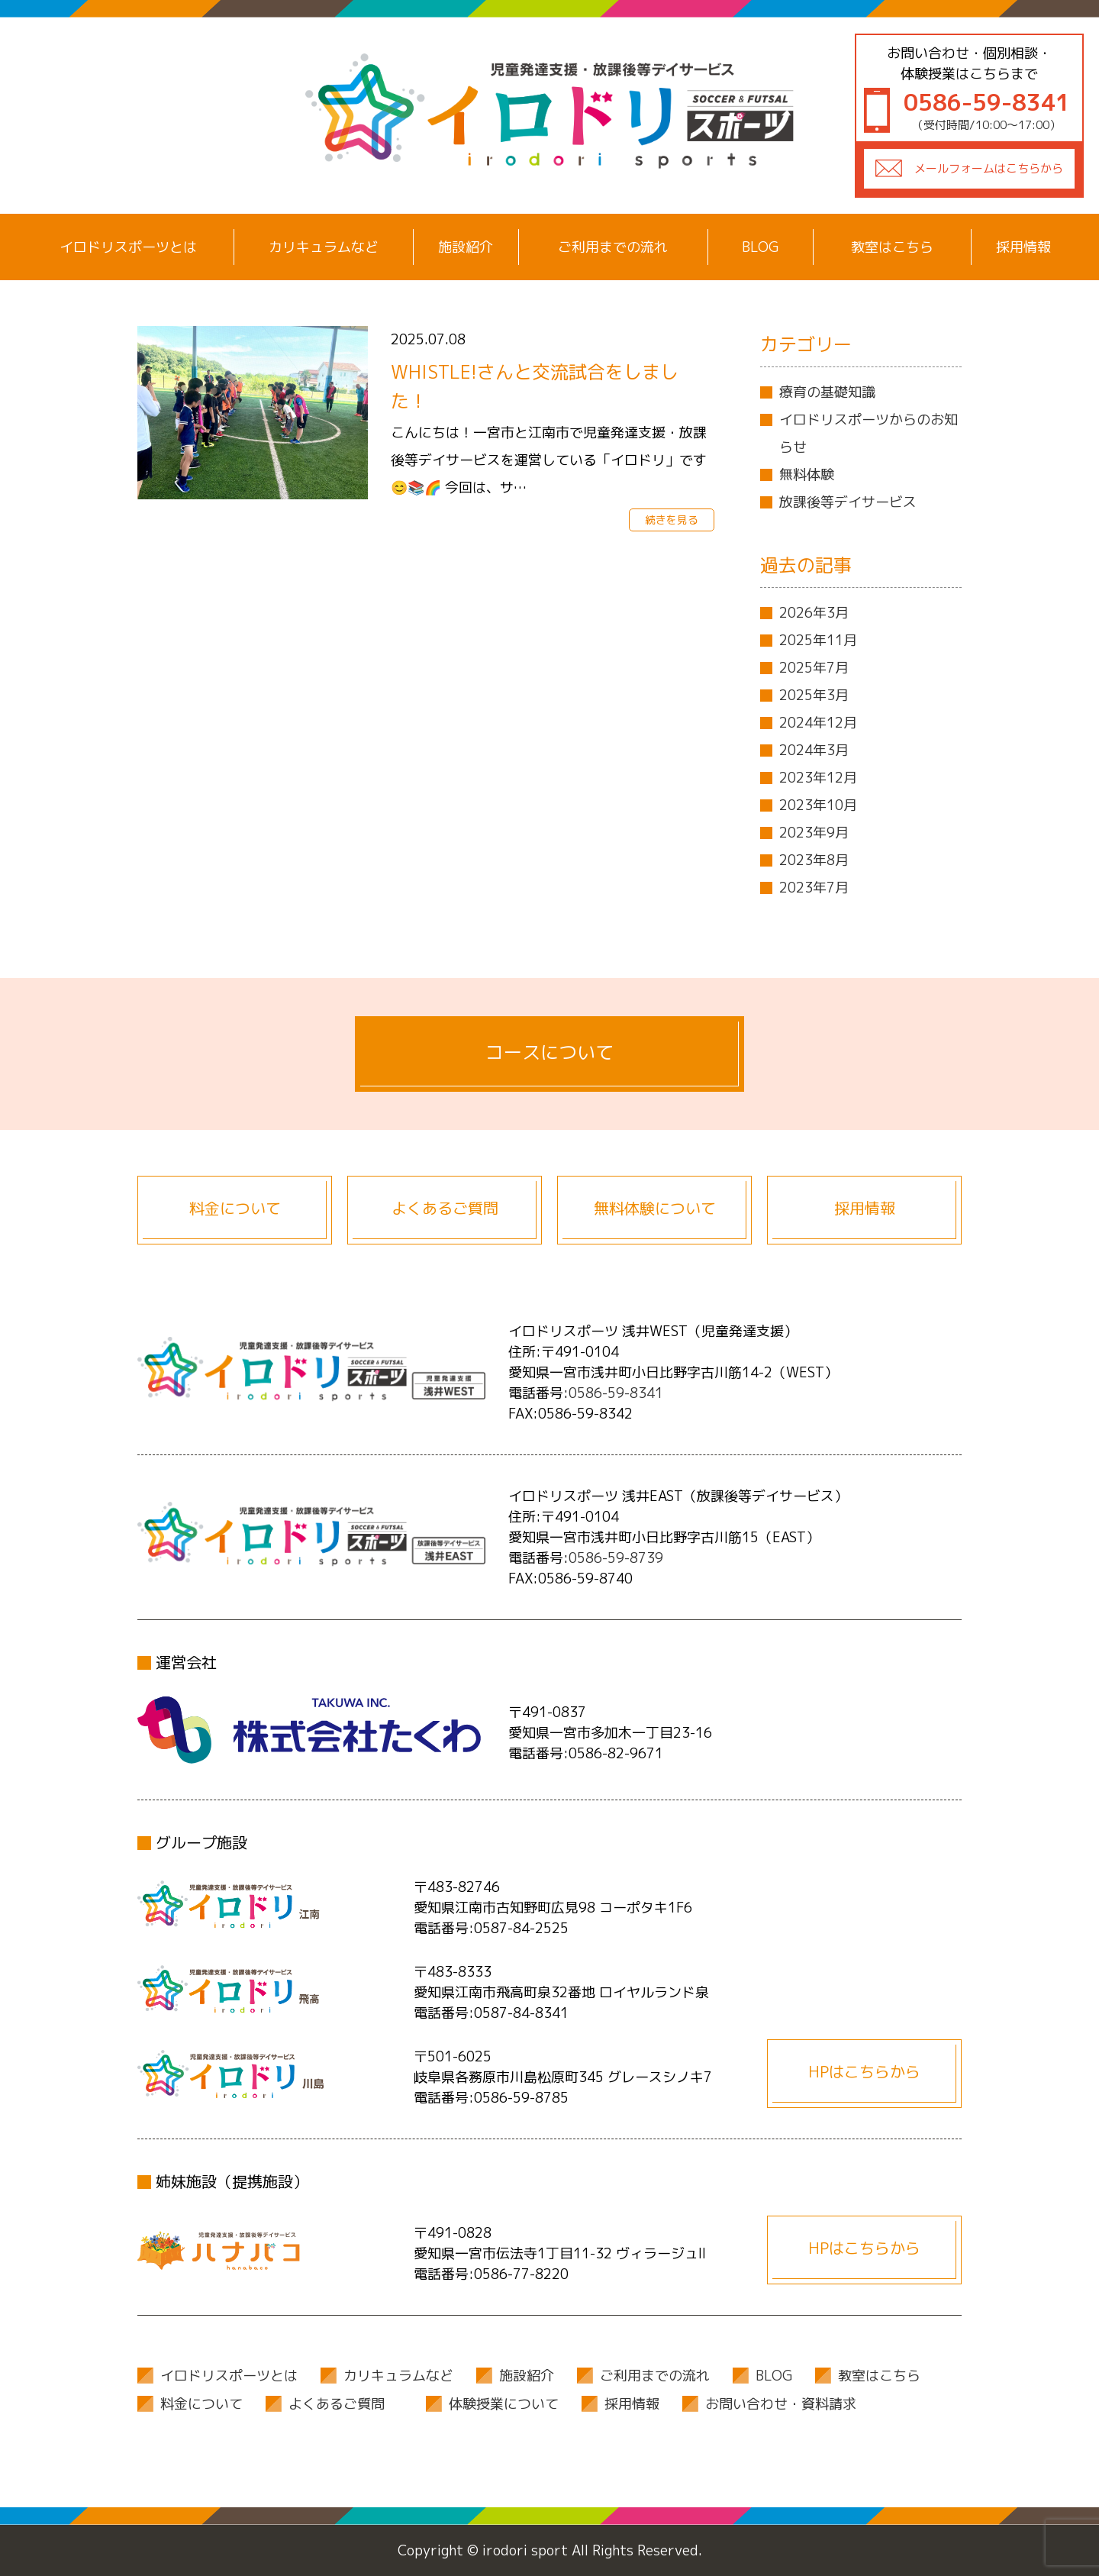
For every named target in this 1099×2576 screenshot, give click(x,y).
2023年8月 (814, 860)
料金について (235, 1208)
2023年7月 (814, 887)
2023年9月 (814, 832)
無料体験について (655, 1208)
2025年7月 (814, 667)
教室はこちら (892, 247)
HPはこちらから (864, 2071)
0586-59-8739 (616, 1557)
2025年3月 (814, 695)
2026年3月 (814, 612)
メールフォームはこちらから (988, 168)
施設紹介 (465, 247)
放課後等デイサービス (848, 502)
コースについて (549, 1052)
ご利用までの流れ (613, 247)
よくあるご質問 (445, 1208)
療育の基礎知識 (827, 392)
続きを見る (671, 519)
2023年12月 (818, 777)
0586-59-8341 (616, 1393)
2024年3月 (814, 750)
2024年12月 (818, 722)
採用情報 (1023, 247)
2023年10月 (818, 805)
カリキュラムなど (324, 247)
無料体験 (806, 474)
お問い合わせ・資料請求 (780, 2403)
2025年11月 (818, 640)
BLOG (760, 247)
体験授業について (504, 2403)
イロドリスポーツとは (128, 247)
